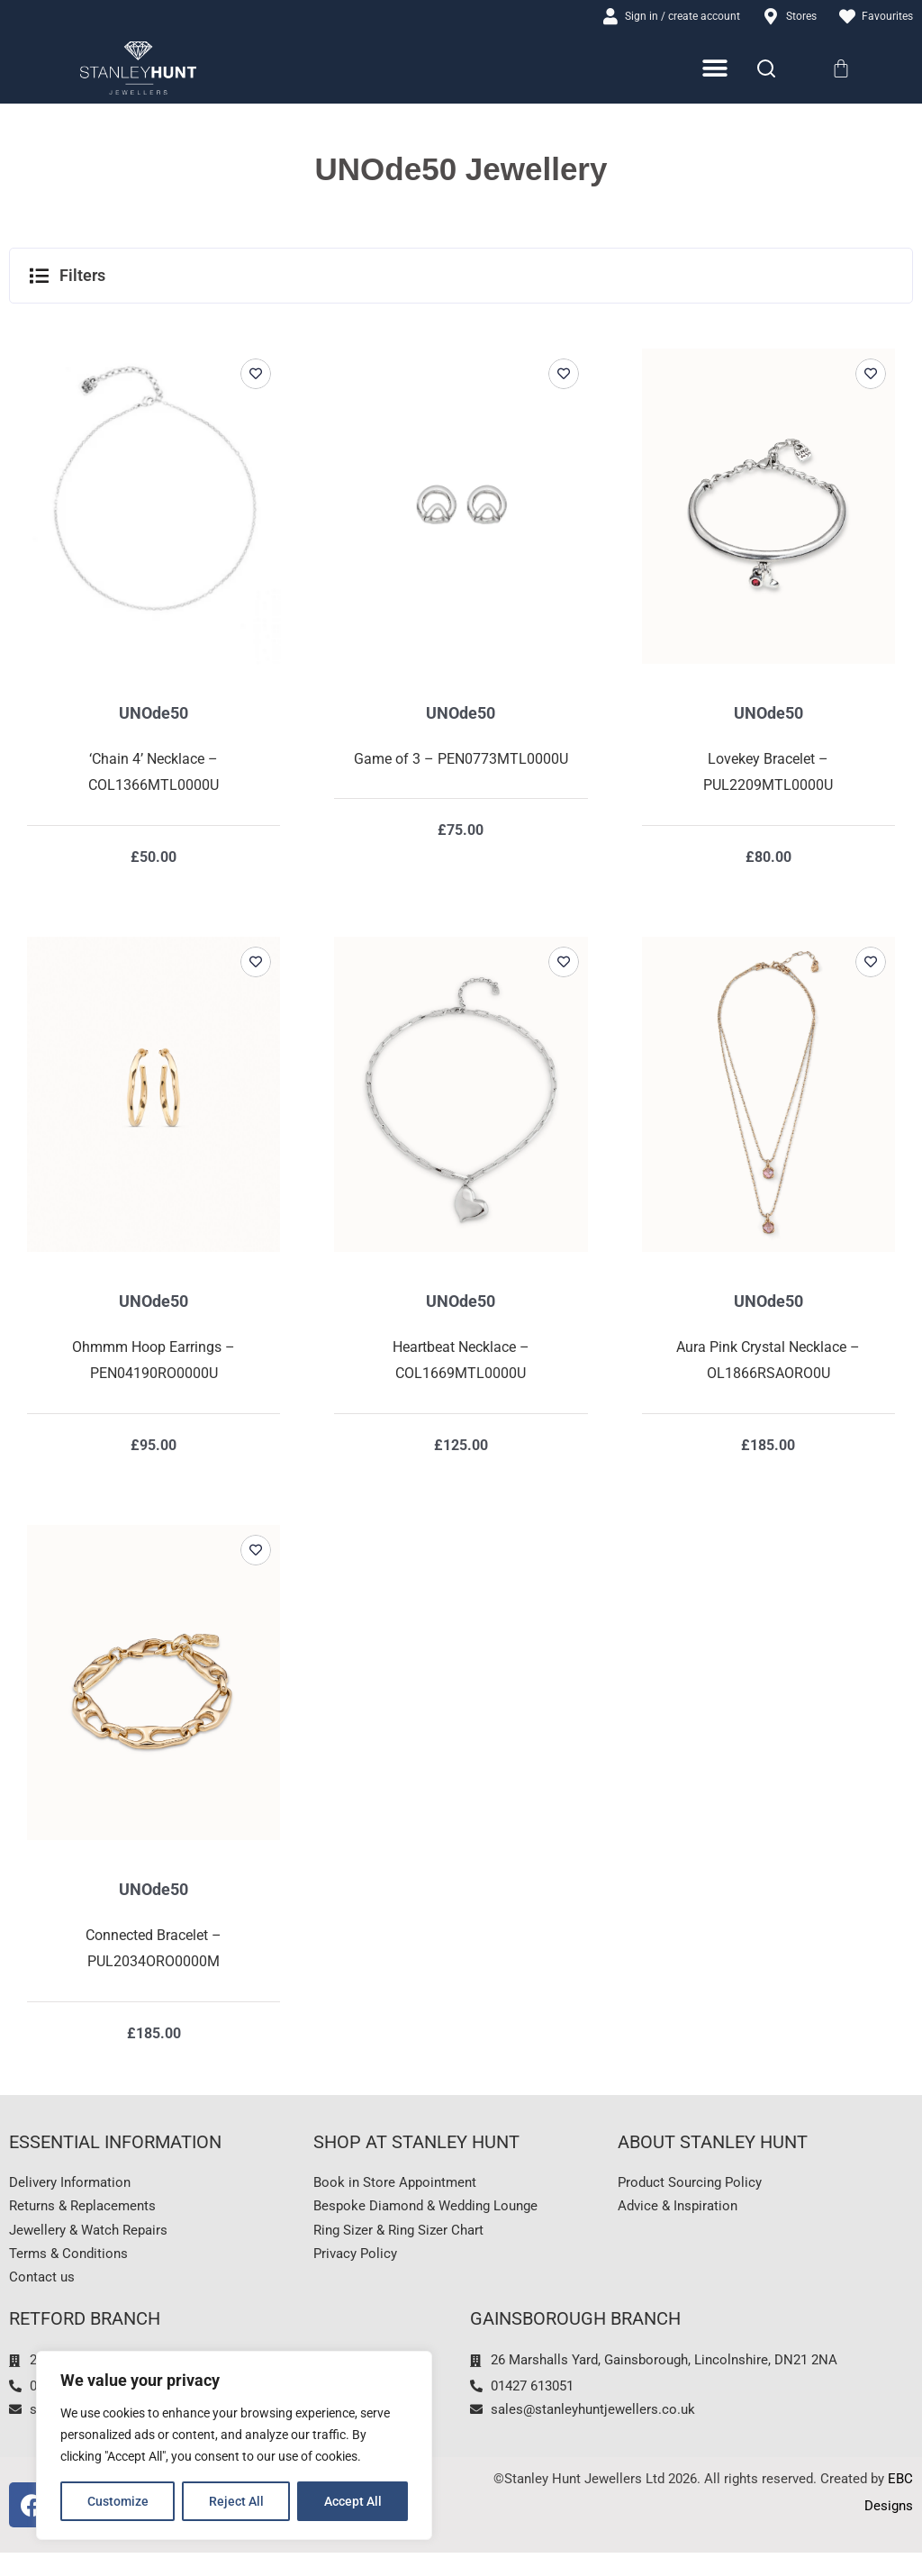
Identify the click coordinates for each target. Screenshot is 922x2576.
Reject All (236, 2501)
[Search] (766, 71)
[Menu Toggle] (716, 71)
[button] (461, 279)
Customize (118, 2501)
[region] (234, 2445)
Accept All (353, 2501)
